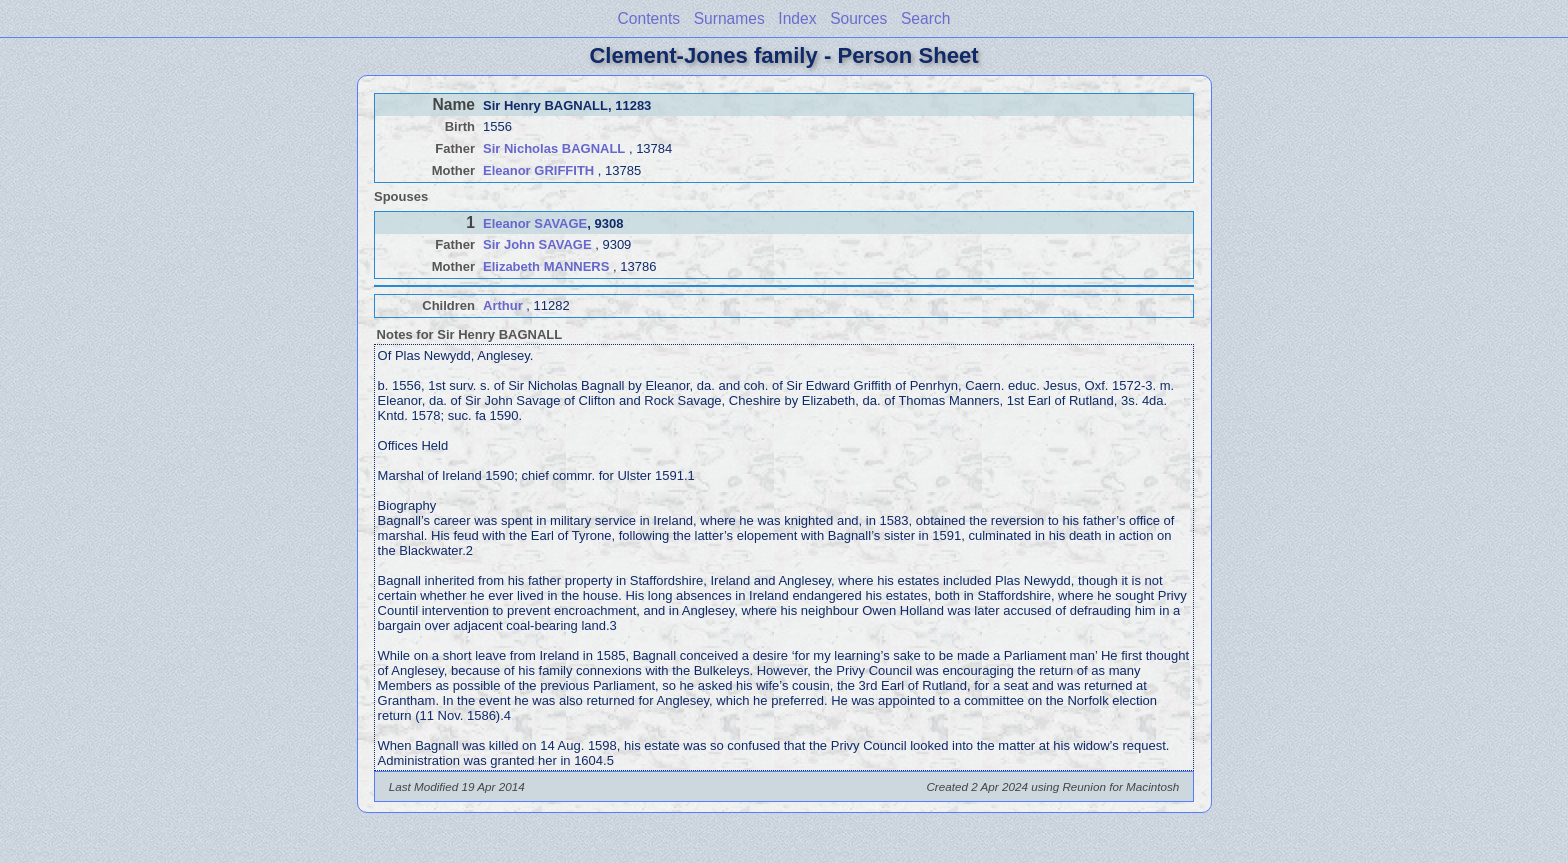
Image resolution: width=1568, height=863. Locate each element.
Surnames (729, 18)
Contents (649, 18)
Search (925, 18)
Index (797, 18)
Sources (858, 18)
